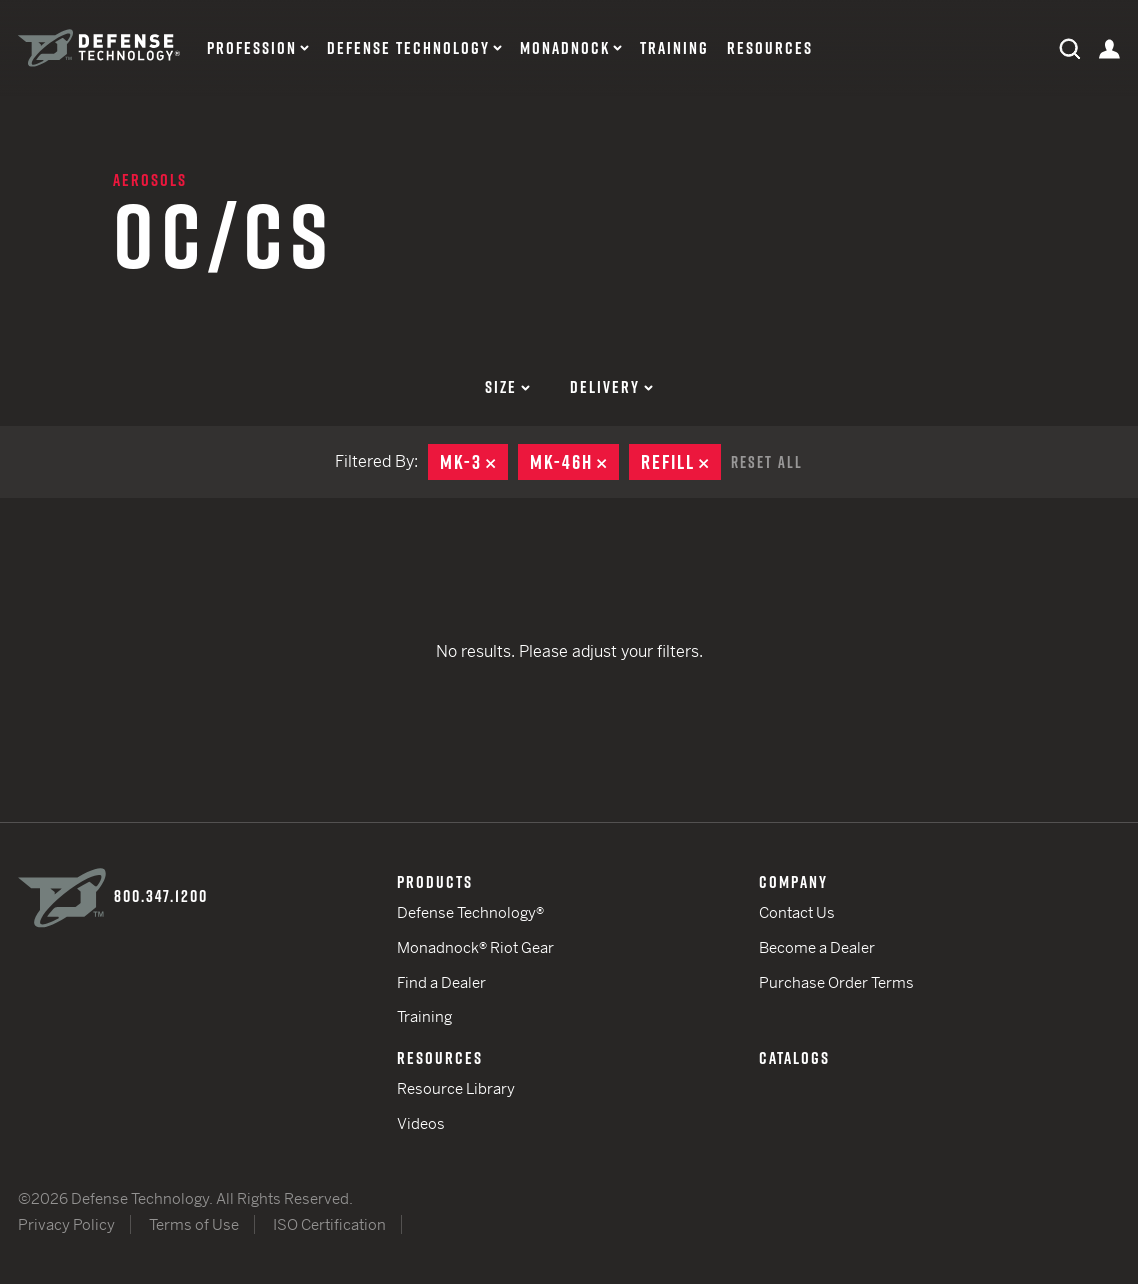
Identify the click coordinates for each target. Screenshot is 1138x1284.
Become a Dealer (817, 947)
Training (674, 48)
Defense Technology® (470, 912)
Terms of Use (194, 1224)
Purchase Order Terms (836, 982)
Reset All (767, 462)
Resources (770, 48)
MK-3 (474, 462)
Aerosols (150, 180)
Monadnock (565, 48)
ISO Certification (329, 1224)
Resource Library (456, 1088)
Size (507, 387)
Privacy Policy (66, 1224)
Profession (252, 48)
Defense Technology (408, 48)
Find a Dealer (441, 982)
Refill (681, 462)
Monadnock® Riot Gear (475, 947)
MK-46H (574, 462)
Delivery (611, 387)
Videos (421, 1123)
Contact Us (797, 912)
